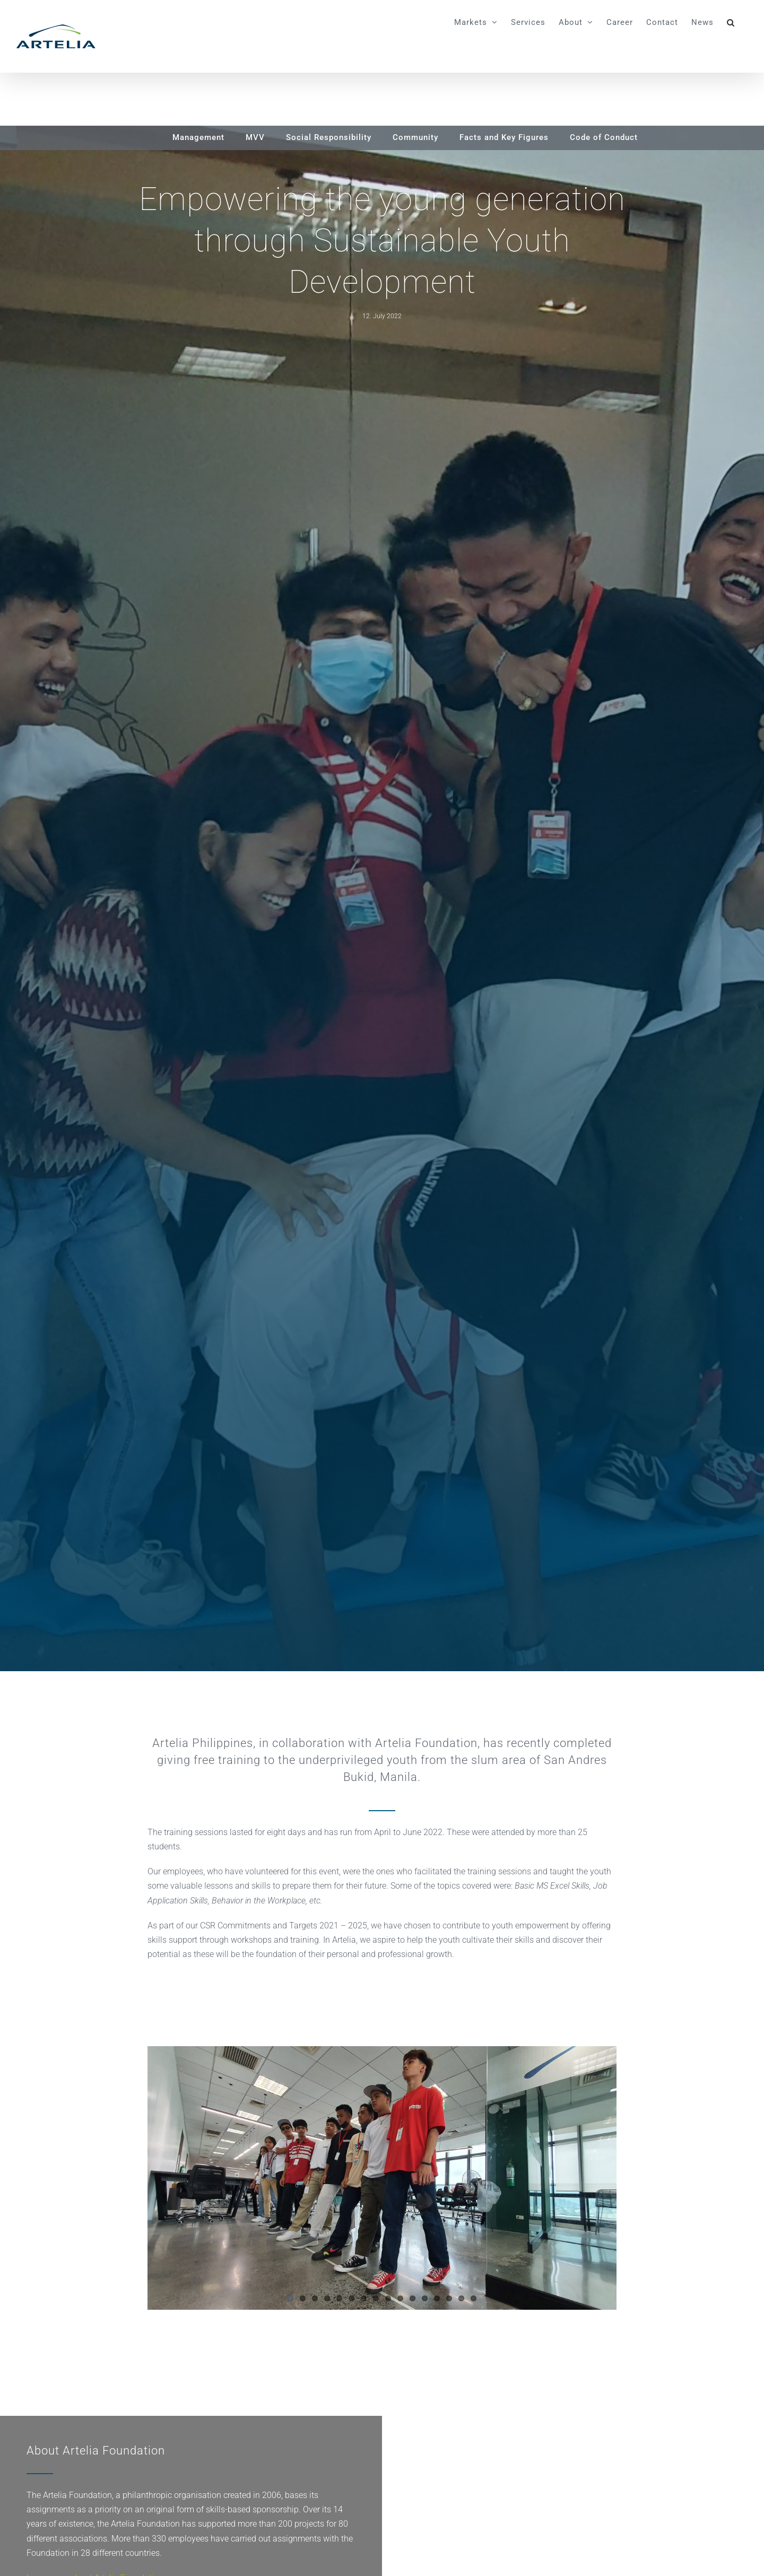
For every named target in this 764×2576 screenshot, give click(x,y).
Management (198, 137)
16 (473, 2298)
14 (449, 2298)
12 (425, 2298)
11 (412, 2298)
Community (415, 137)
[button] (731, 22)
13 (437, 2298)
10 (400, 2298)
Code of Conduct (604, 137)
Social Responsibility (328, 137)
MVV (255, 137)
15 (461, 2298)
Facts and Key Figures (504, 137)
